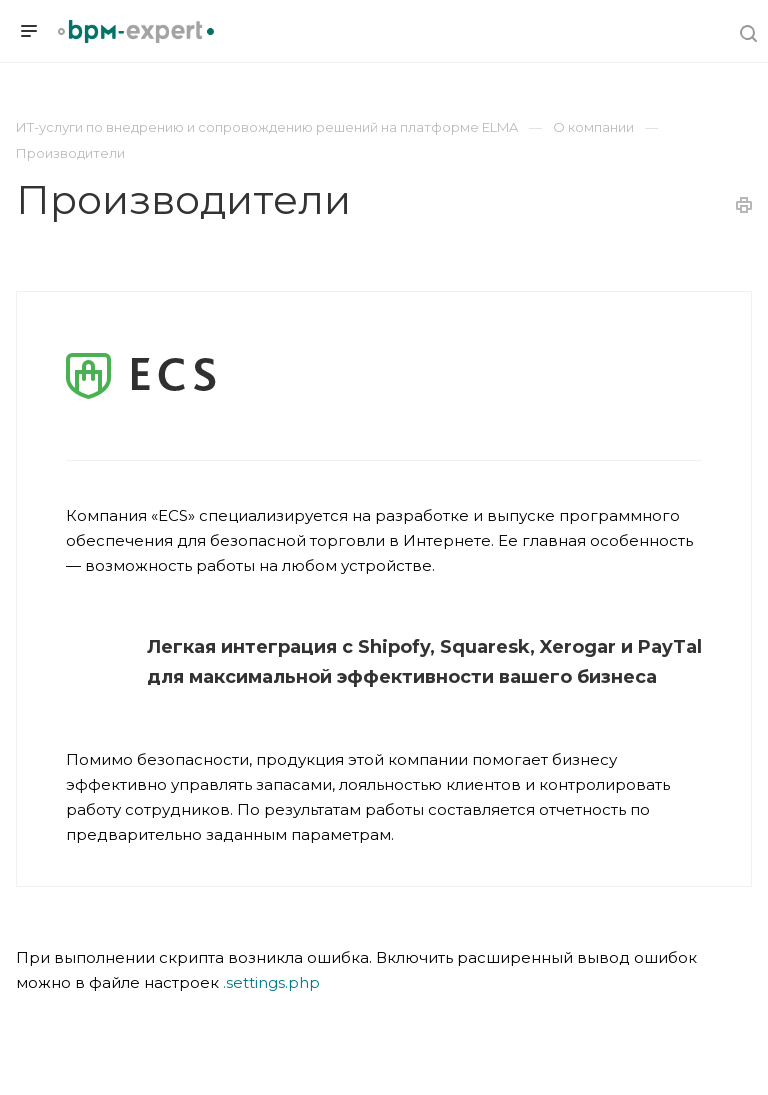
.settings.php (271, 982)
